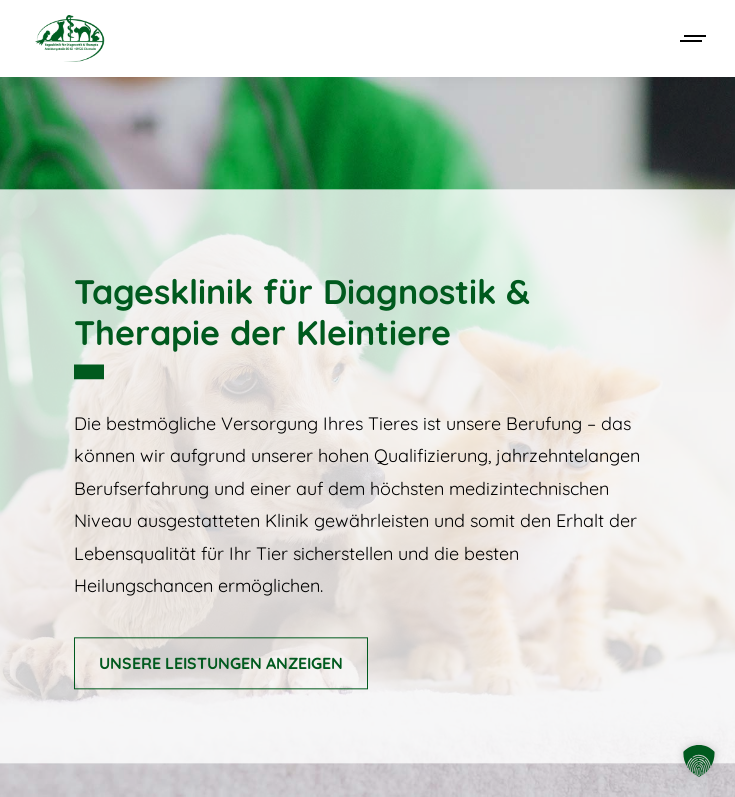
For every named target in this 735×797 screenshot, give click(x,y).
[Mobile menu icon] (694, 38)
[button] (699, 761)
